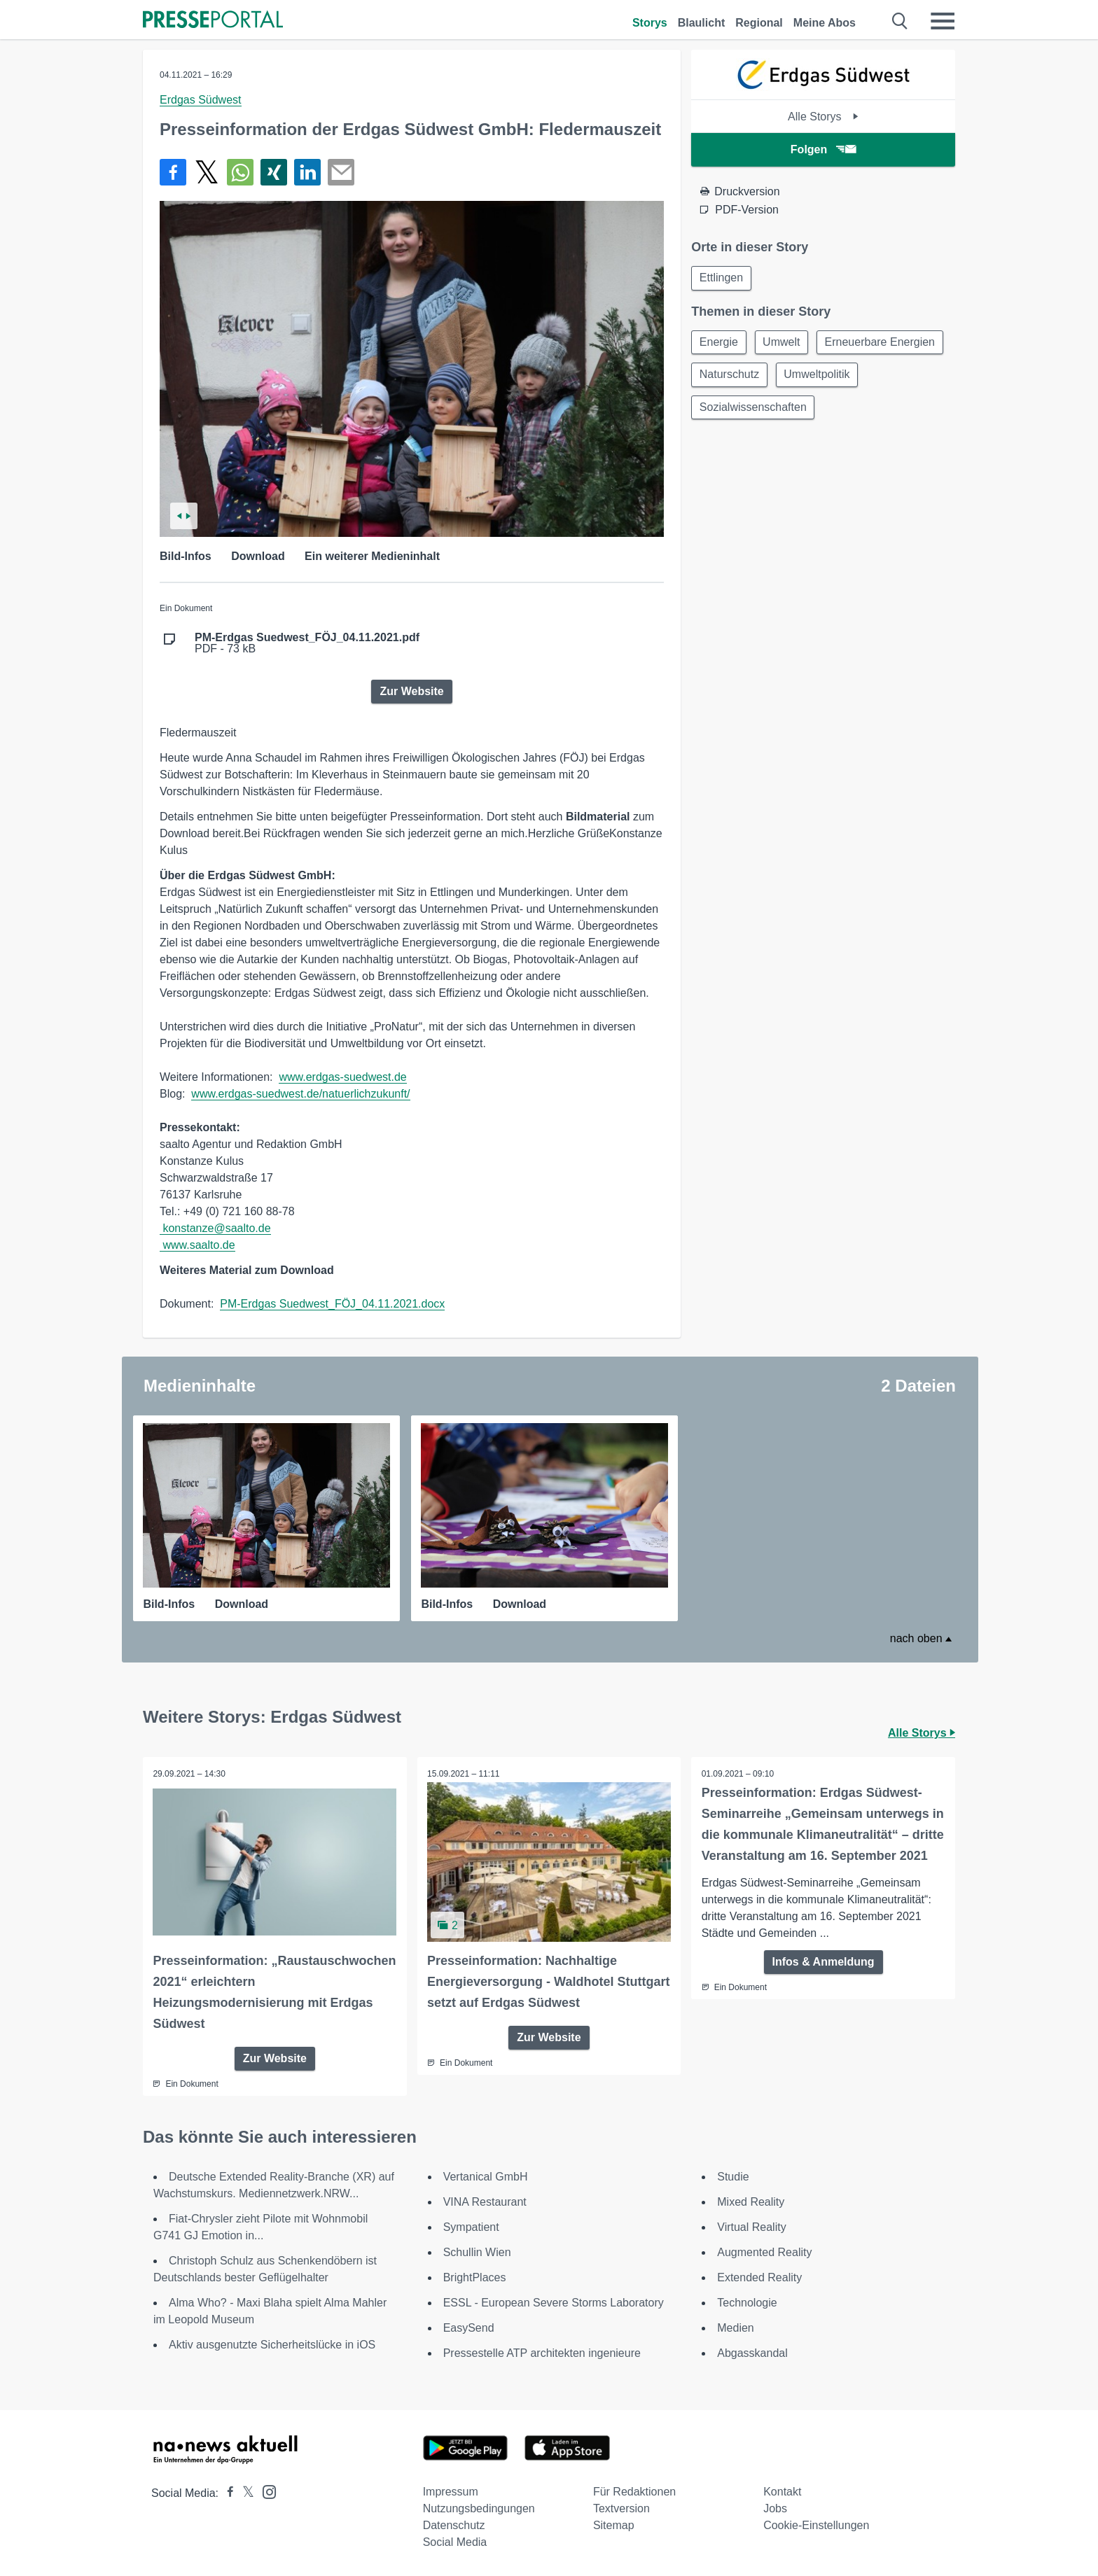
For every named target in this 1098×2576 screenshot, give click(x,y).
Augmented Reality (764, 2252)
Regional (759, 23)
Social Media (455, 2542)
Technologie (747, 2303)
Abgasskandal (752, 2353)
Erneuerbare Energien (755, 377)
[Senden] (341, 172)
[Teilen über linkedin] (307, 172)
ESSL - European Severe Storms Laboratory (553, 2303)
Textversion (621, 2508)
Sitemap (613, 2525)
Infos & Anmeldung (823, 1962)
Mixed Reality (750, 2202)
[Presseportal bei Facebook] (226, 2493)
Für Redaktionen (634, 2492)
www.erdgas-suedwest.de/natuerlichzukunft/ (300, 1094)
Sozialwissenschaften (847, 410)
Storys (649, 23)
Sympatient (471, 2227)
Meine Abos (824, 23)
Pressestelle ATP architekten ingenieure (542, 2353)
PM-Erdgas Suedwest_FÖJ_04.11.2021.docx (332, 1304)
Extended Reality (759, 2277)
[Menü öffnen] (942, 21)
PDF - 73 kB (307, 643)
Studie (733, 2177)
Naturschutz (867, 377)
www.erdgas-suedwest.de (342, 1077)
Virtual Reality (751, 2227)
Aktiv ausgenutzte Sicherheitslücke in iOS (272, 2345)
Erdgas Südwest (201, 100)
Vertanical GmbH (485, 2177)
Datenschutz (454, 2525)
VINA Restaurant (485, 2202)
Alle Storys (823, 116)
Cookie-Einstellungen (816, 2525)
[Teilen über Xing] (273, 172)
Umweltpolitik (733, 410)
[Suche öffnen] (900, 21)
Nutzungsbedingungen (479, 2508)
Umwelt (783, 343)
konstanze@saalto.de (216, 1228)
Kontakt (782, 2492)
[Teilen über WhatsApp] (240, 172)
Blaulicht (701, 23)
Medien (735, 2328)
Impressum (450, 2492)
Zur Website (411, 691)
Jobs (775, 2508)
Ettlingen (722, 278)
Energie (719, 343)
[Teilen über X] (206, 172)
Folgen (823, 149)
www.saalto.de (198, 1245)
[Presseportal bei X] (244, 2493)
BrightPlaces (474, 2277)
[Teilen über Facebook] (173, 172)
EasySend (468, 2328)
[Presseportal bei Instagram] (265, 2491)
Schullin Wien (477, 2252)
